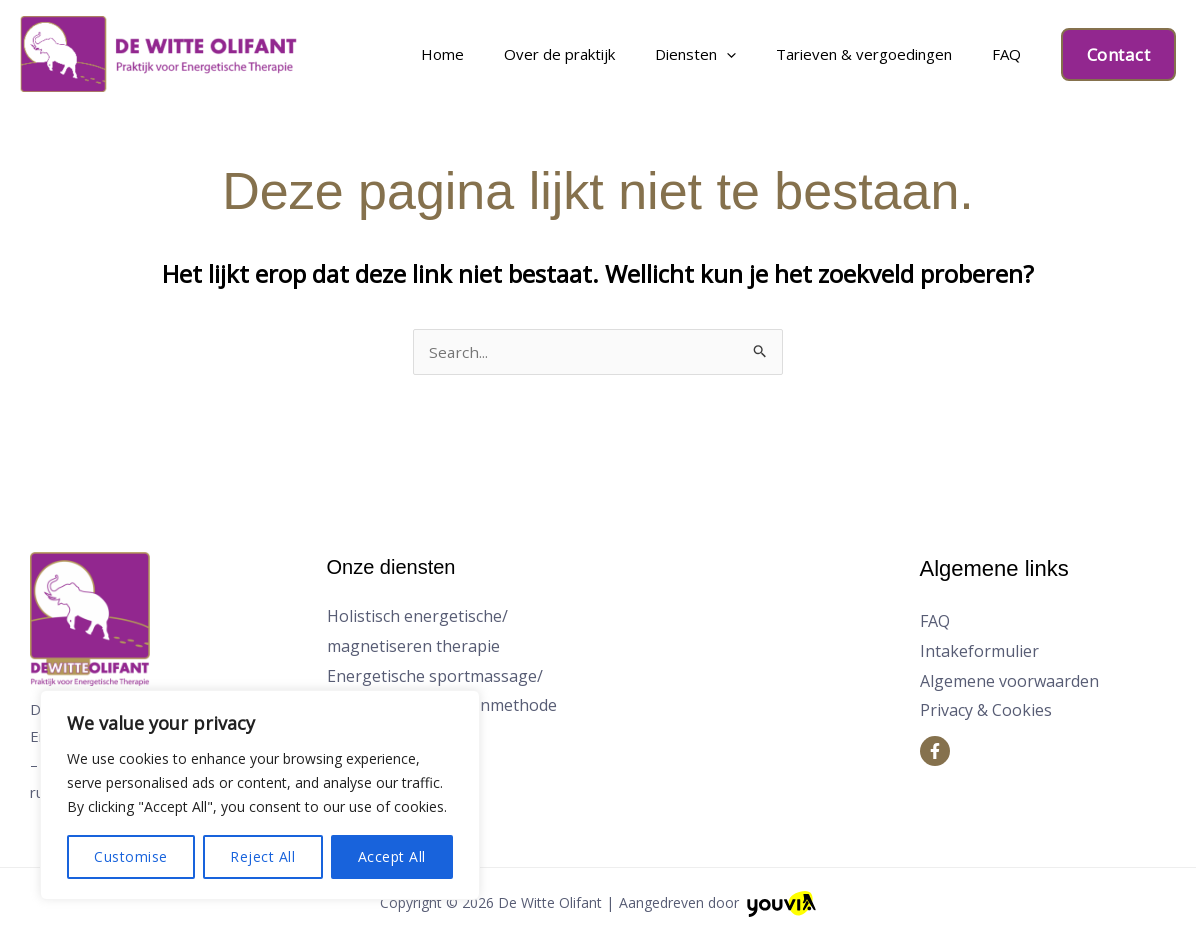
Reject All (262, 856)
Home (541, 54)
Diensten (750, 54)
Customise (131, 856)
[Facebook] (935, 753)
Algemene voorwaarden (1009, 683)
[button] (1119, 54)
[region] (260, 795)
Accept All (392, 856)
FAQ (1017, 54)
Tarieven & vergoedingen (897, 54)
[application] (781, 54)
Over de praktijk (636, 54)
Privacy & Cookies (986, 712)
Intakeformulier (979, 653)
